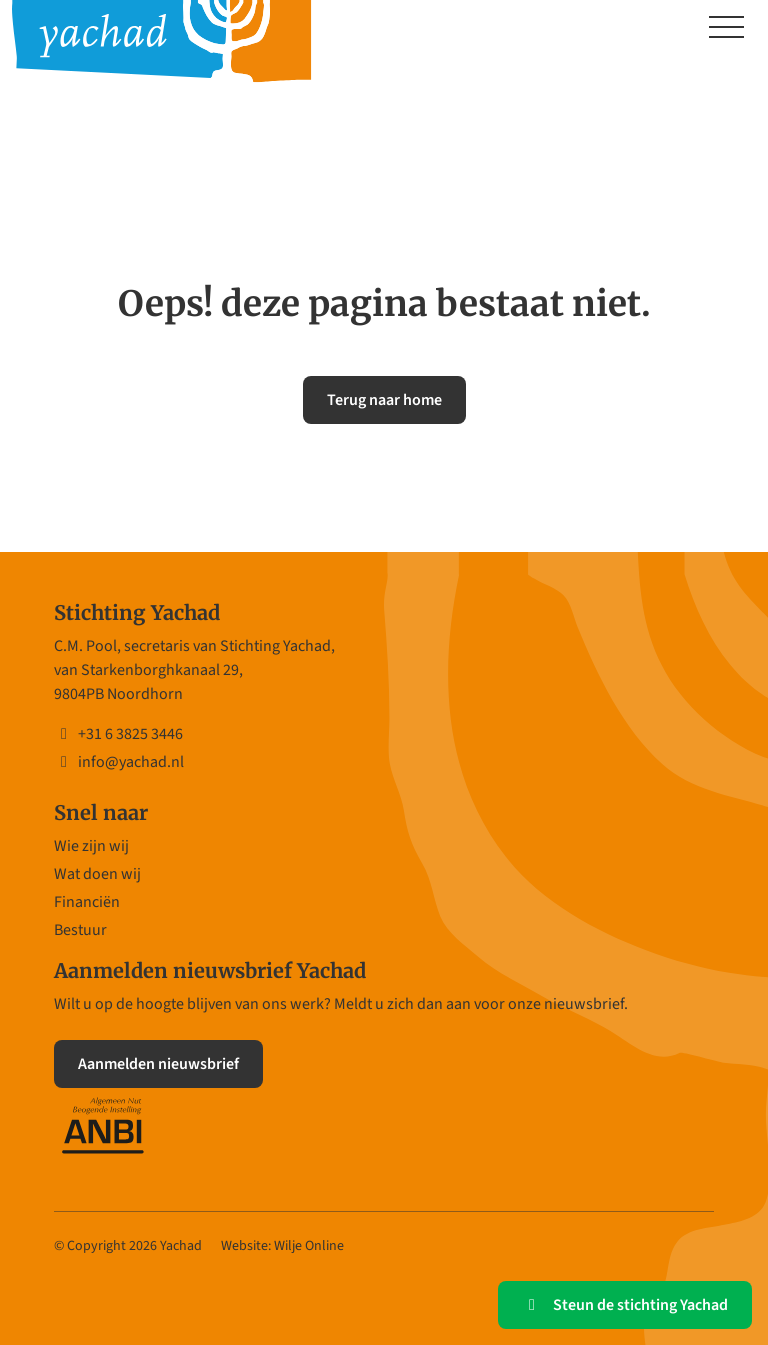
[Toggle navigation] (726, 29)
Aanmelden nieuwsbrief (158, 1064)
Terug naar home (384, 400)
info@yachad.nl (119, 762)
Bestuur (80, 930)
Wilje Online (309, 1246)
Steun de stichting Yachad (625, 1305)
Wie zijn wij (91, 846)
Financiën (87, 902)
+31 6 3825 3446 (118, 734)
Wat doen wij (97, 874)
